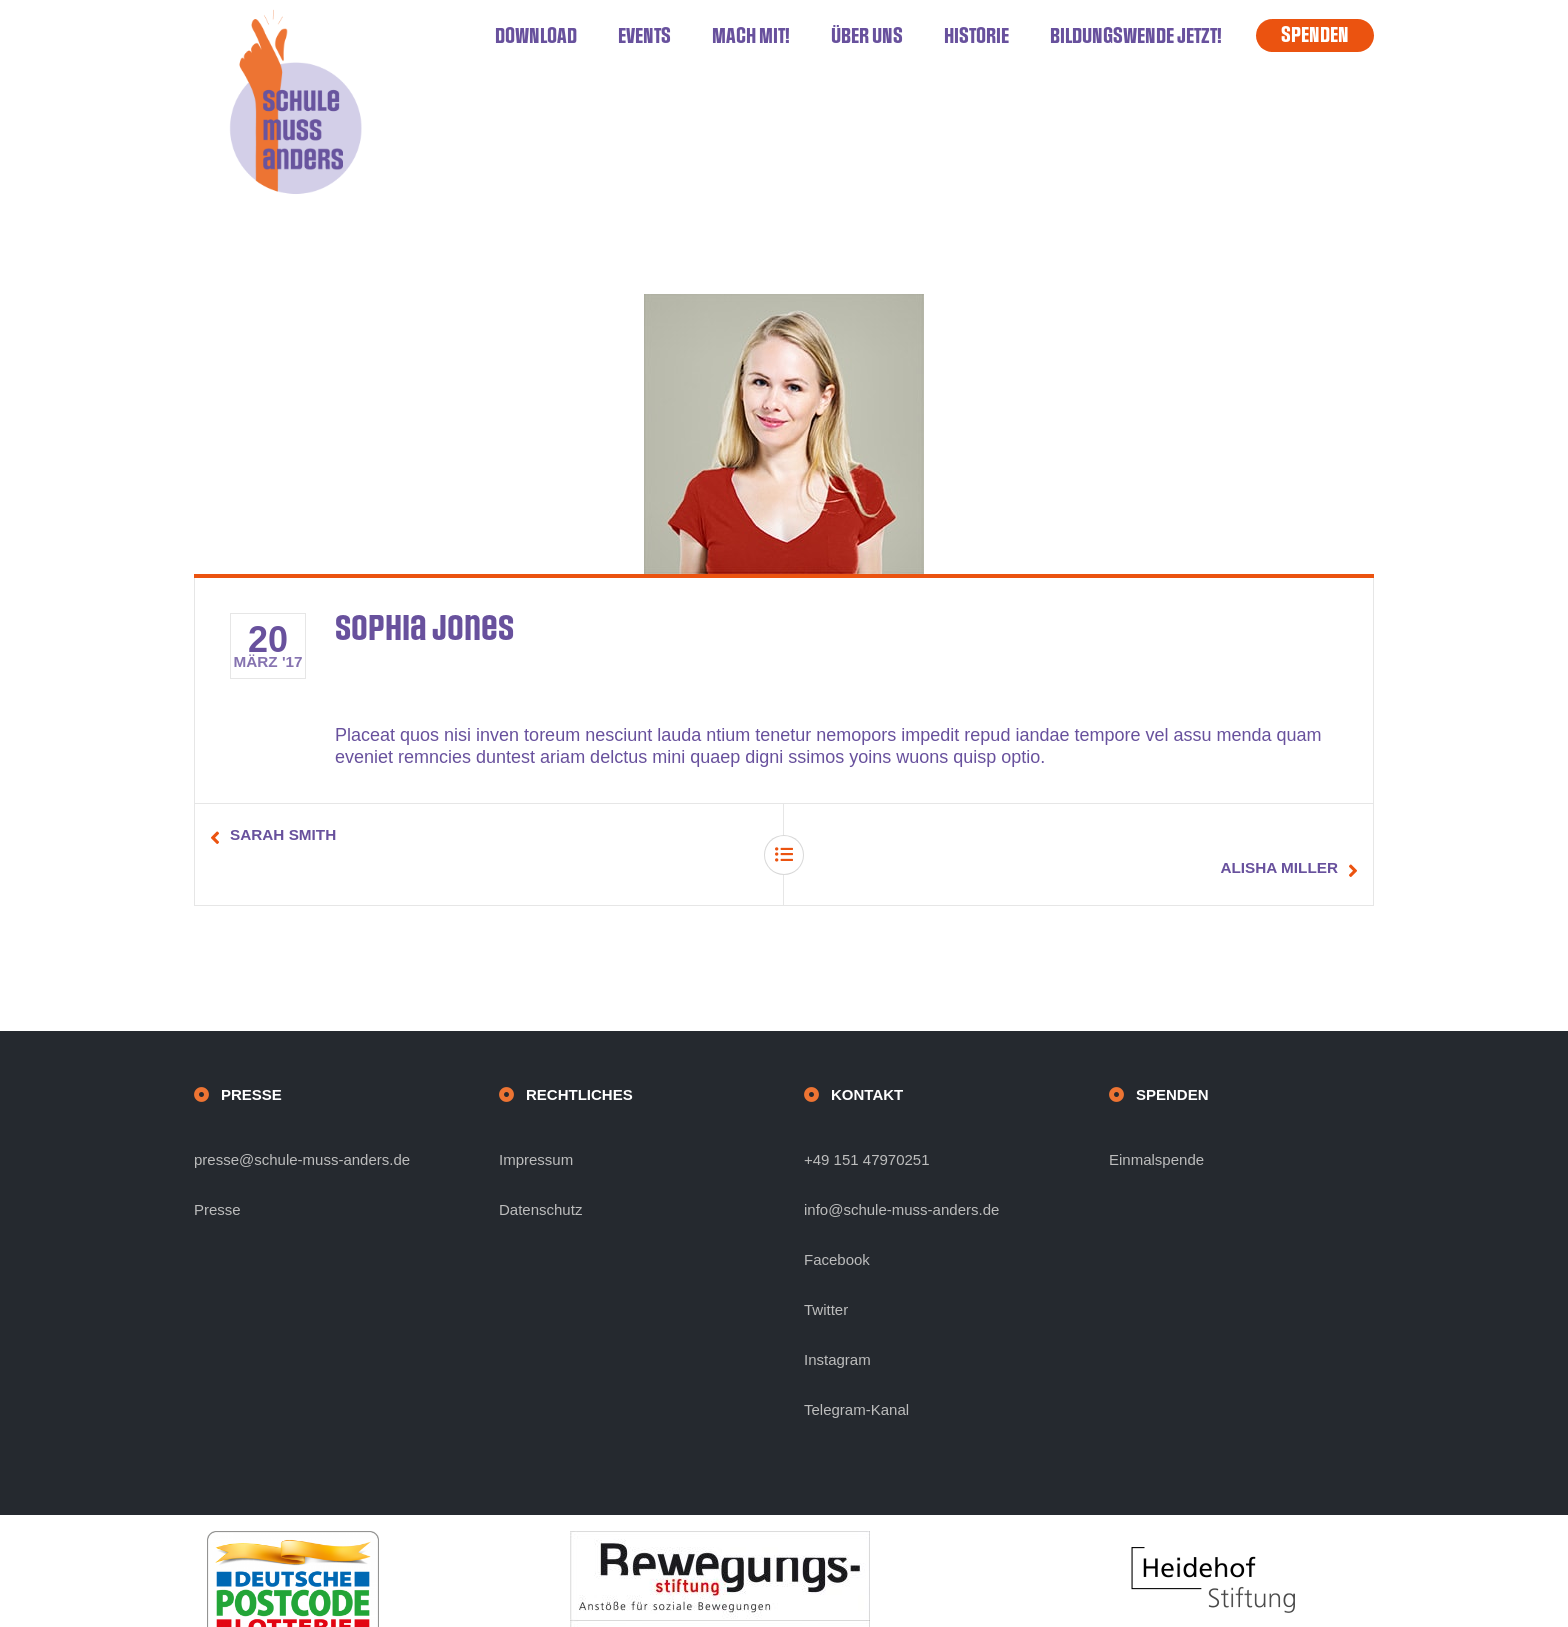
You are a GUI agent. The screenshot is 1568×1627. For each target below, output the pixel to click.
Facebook (837, 1226)
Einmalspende (1156, 1126)
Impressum (536, 1126)
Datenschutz (540, 1176)
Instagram (837, 1326)
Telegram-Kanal (856, 1376)
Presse (217, 1176)
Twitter (826, 1276)
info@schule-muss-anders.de (901, 1176)
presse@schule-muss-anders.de (302, 1126)
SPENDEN (1315, 35)
